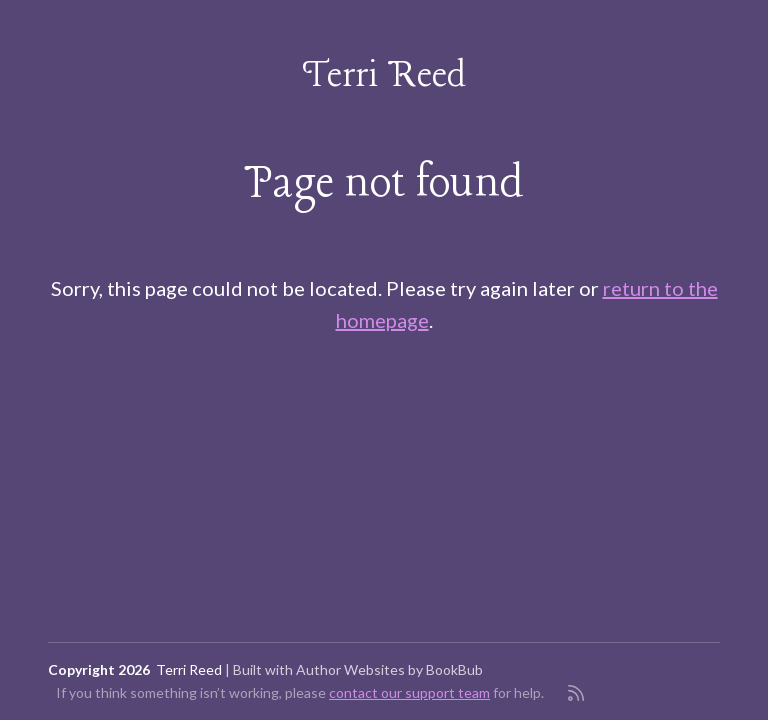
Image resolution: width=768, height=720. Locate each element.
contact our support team (409, 692)
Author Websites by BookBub (389, 669)
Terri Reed (384, 76)
